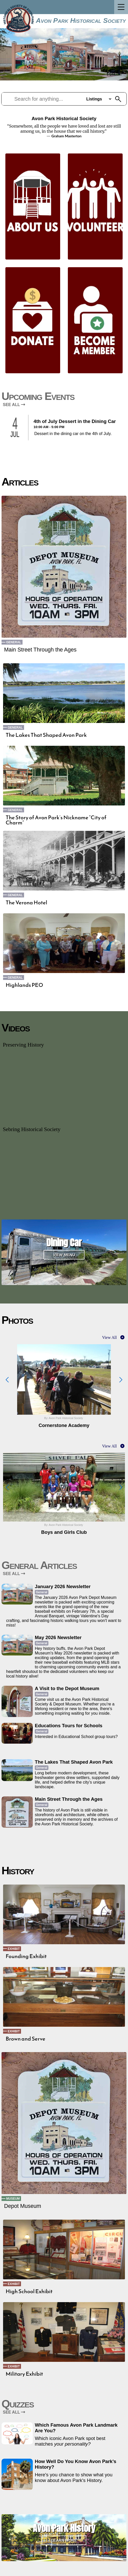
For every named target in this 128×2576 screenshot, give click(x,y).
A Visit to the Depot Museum (67, 1688)
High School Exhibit (29, 2291)
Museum (13, 2198)
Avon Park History (64, 2528)
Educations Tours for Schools (68, 1725)
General (13, 642)
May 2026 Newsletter (58, 1637)
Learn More (64, 2540)
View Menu (64, 1255)
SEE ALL (14, 404)
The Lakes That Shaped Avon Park (46, 735)
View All (109, 1337)
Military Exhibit (24, 2374)
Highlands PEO (24, 985)
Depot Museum (22, 2206)
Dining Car (64, 1242)
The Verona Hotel (26, 902)
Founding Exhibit (26, 1956)
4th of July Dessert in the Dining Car (75, 421)
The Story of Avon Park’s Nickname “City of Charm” (56, 820)
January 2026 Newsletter (63, 1586)
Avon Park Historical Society (81, 20)
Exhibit (14, 1949)
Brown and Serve (25, 2039)
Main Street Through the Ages (40, 650)
